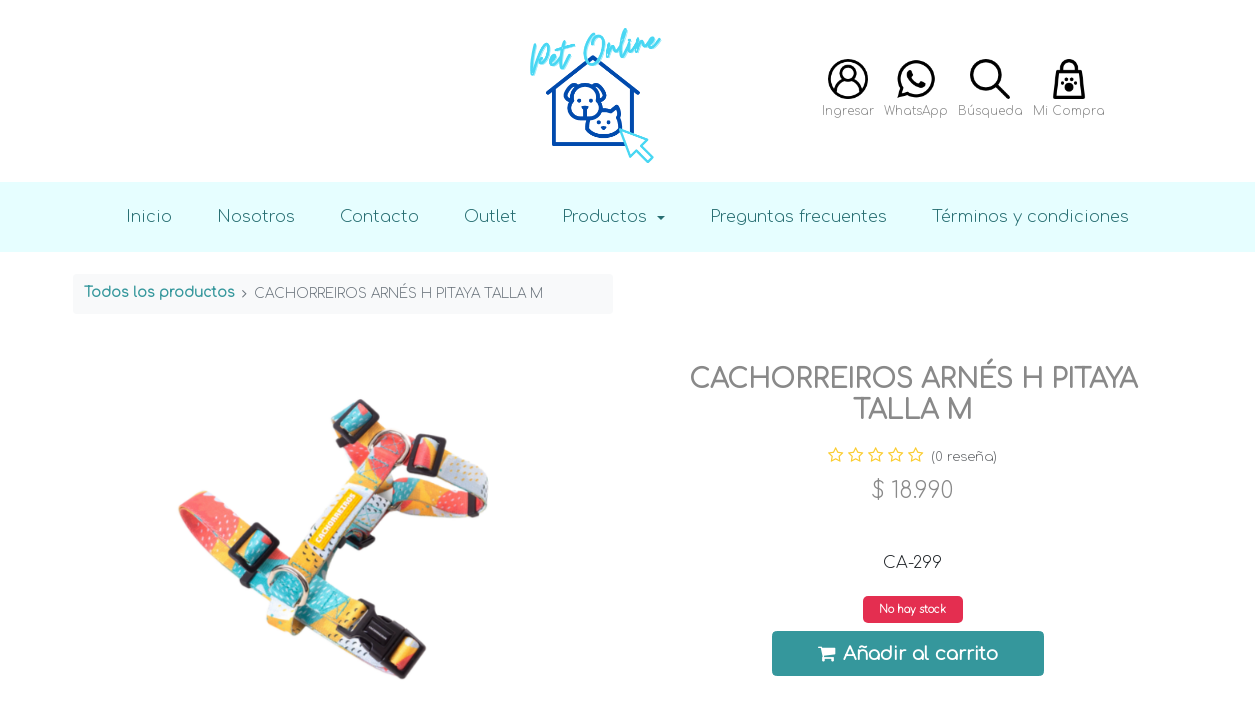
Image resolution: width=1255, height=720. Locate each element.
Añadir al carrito (908, 653)
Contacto (379, 216)
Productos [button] (607, 216)
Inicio (149, 216)
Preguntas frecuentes (798, 216)
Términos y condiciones (1030, 216)
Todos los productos (159, 292)
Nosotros (256, 216)
